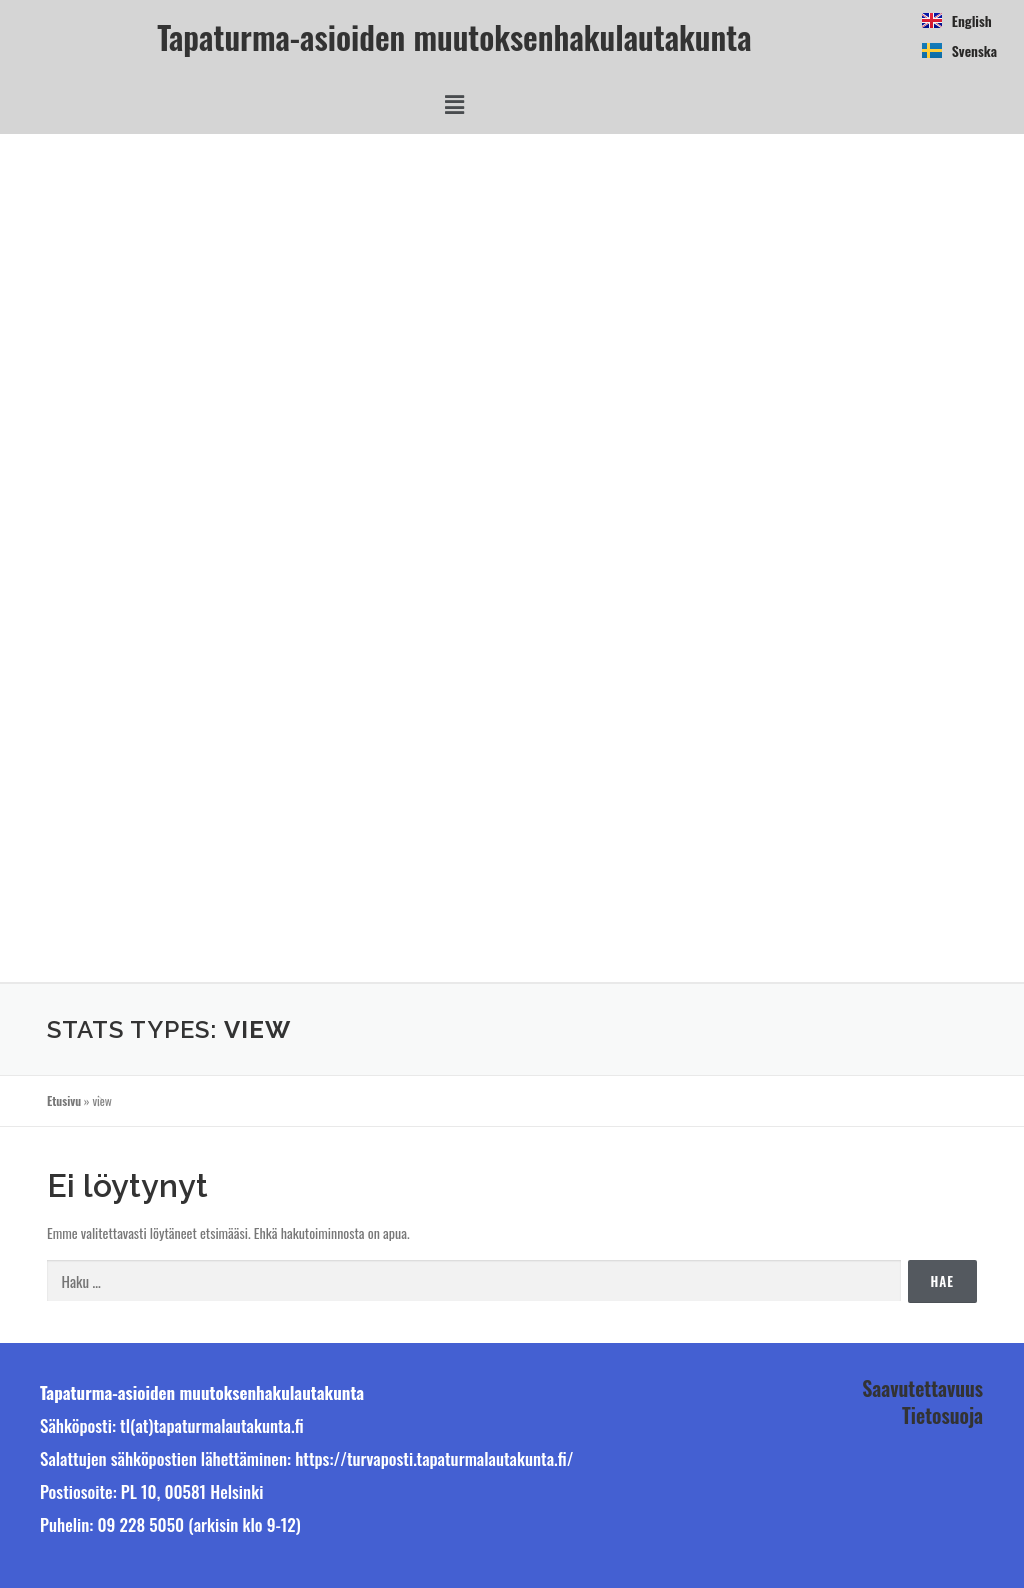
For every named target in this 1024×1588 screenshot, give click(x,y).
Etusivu (64, 1100)
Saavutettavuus (922, 1388)
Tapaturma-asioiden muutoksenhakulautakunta (454, 36)
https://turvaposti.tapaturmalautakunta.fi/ (434, 1458)
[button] (454, 103)
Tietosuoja (942, 1415)
